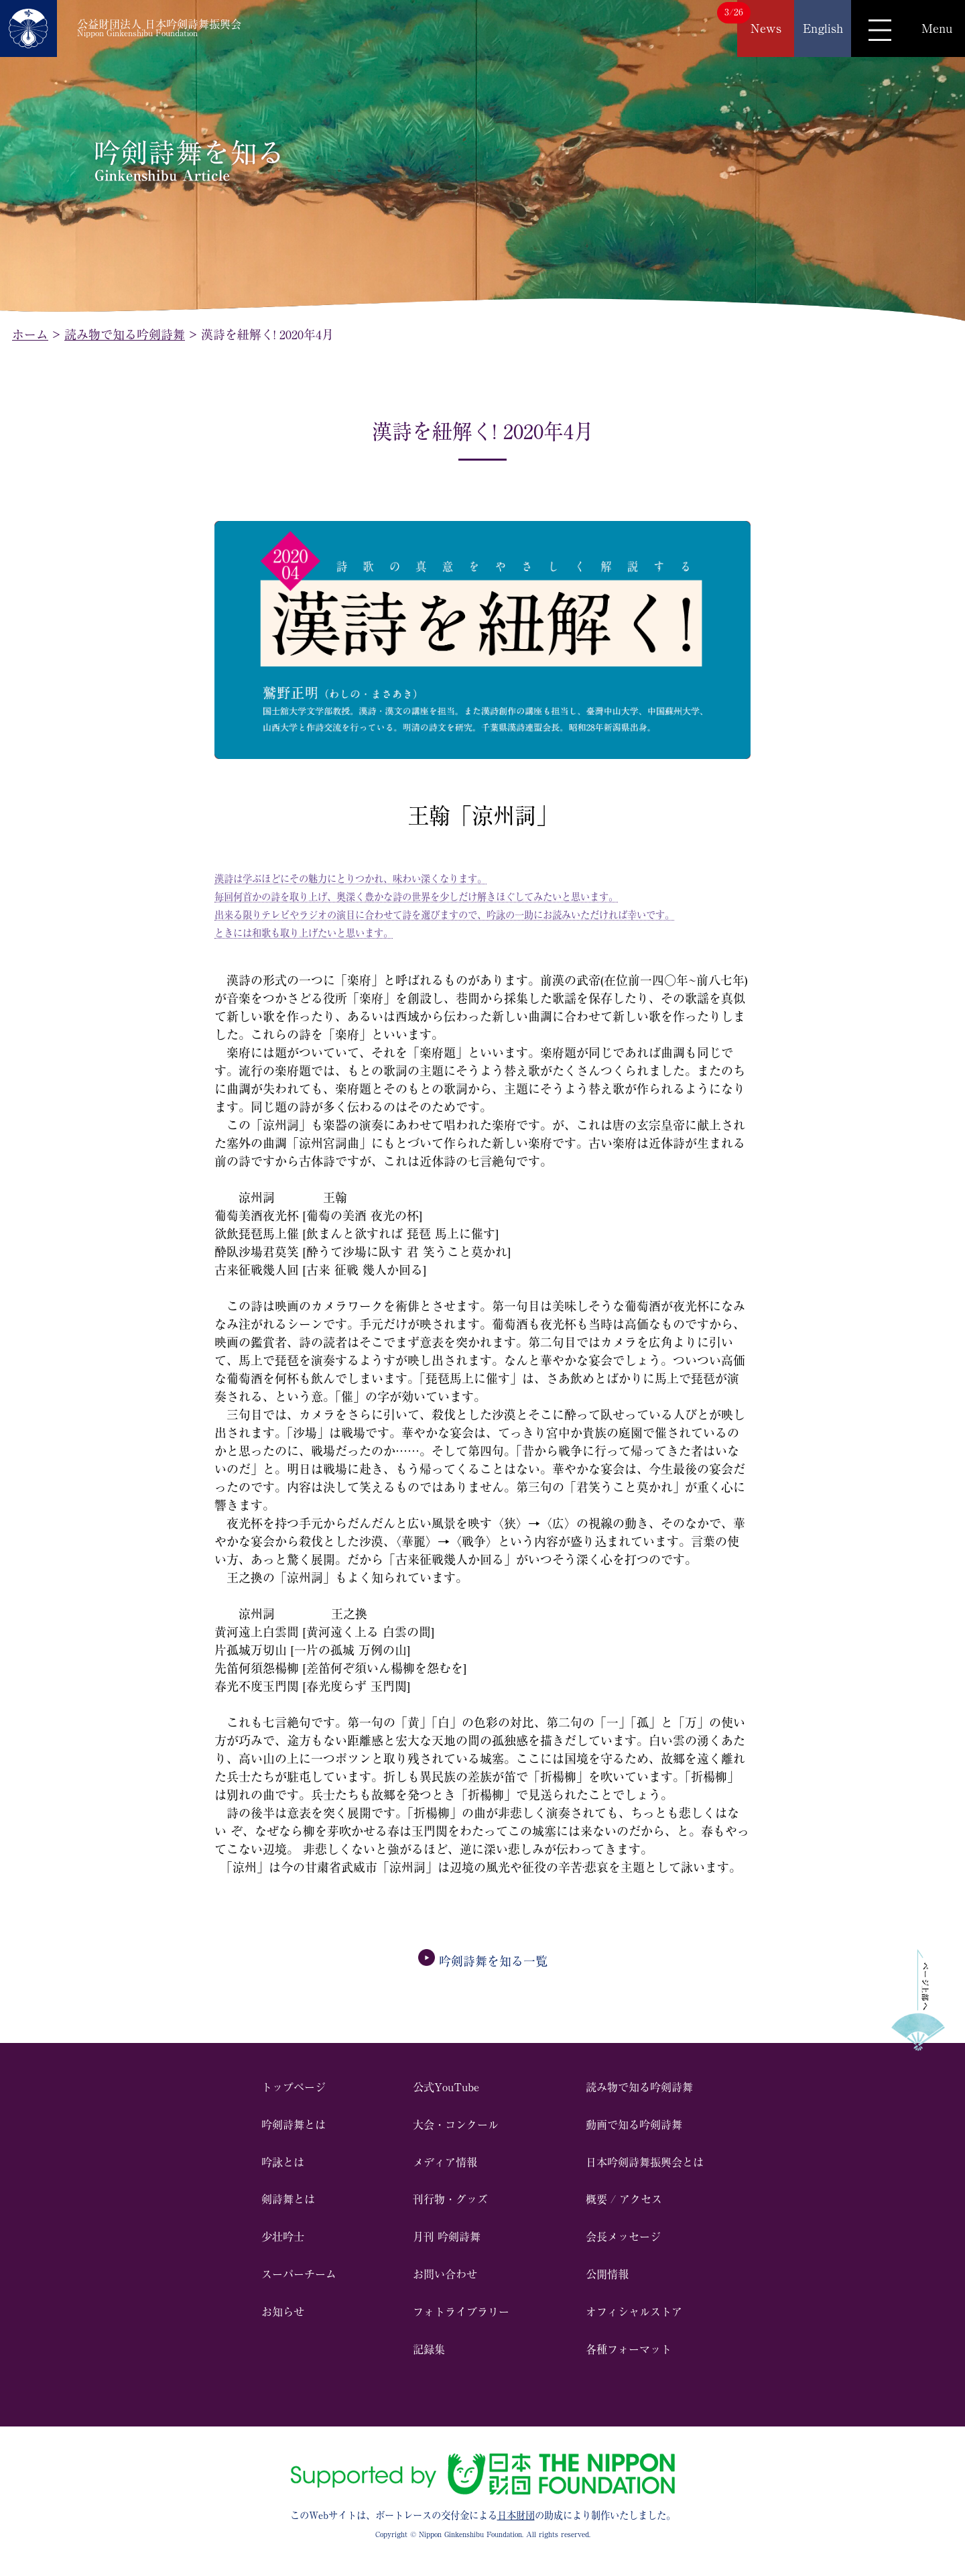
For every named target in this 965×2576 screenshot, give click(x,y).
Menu (936, 28)
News (766, 28)
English (823, 28)
